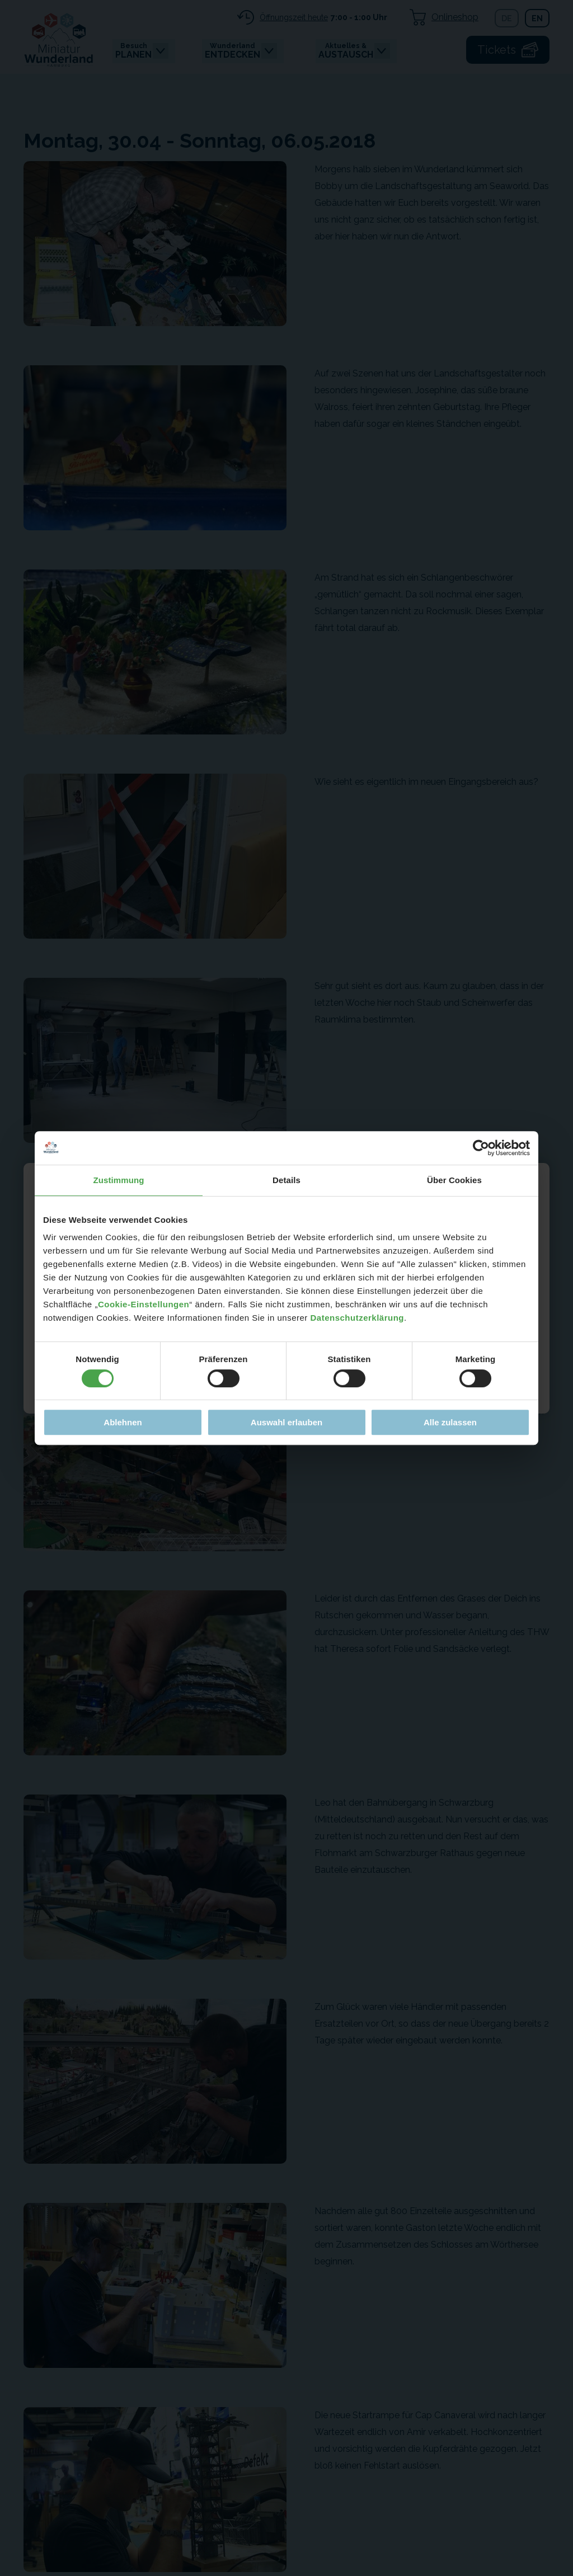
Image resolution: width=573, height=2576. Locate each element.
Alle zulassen (450, 1422)
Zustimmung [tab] (118, 1180)
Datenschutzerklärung (357, 1317)
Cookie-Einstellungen (143, 1304)
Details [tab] (286, 1180)
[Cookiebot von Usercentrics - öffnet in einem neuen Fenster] (481, 1147)
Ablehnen (123, 1422)
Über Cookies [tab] (454, 1180)
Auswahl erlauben (286, 1422)
